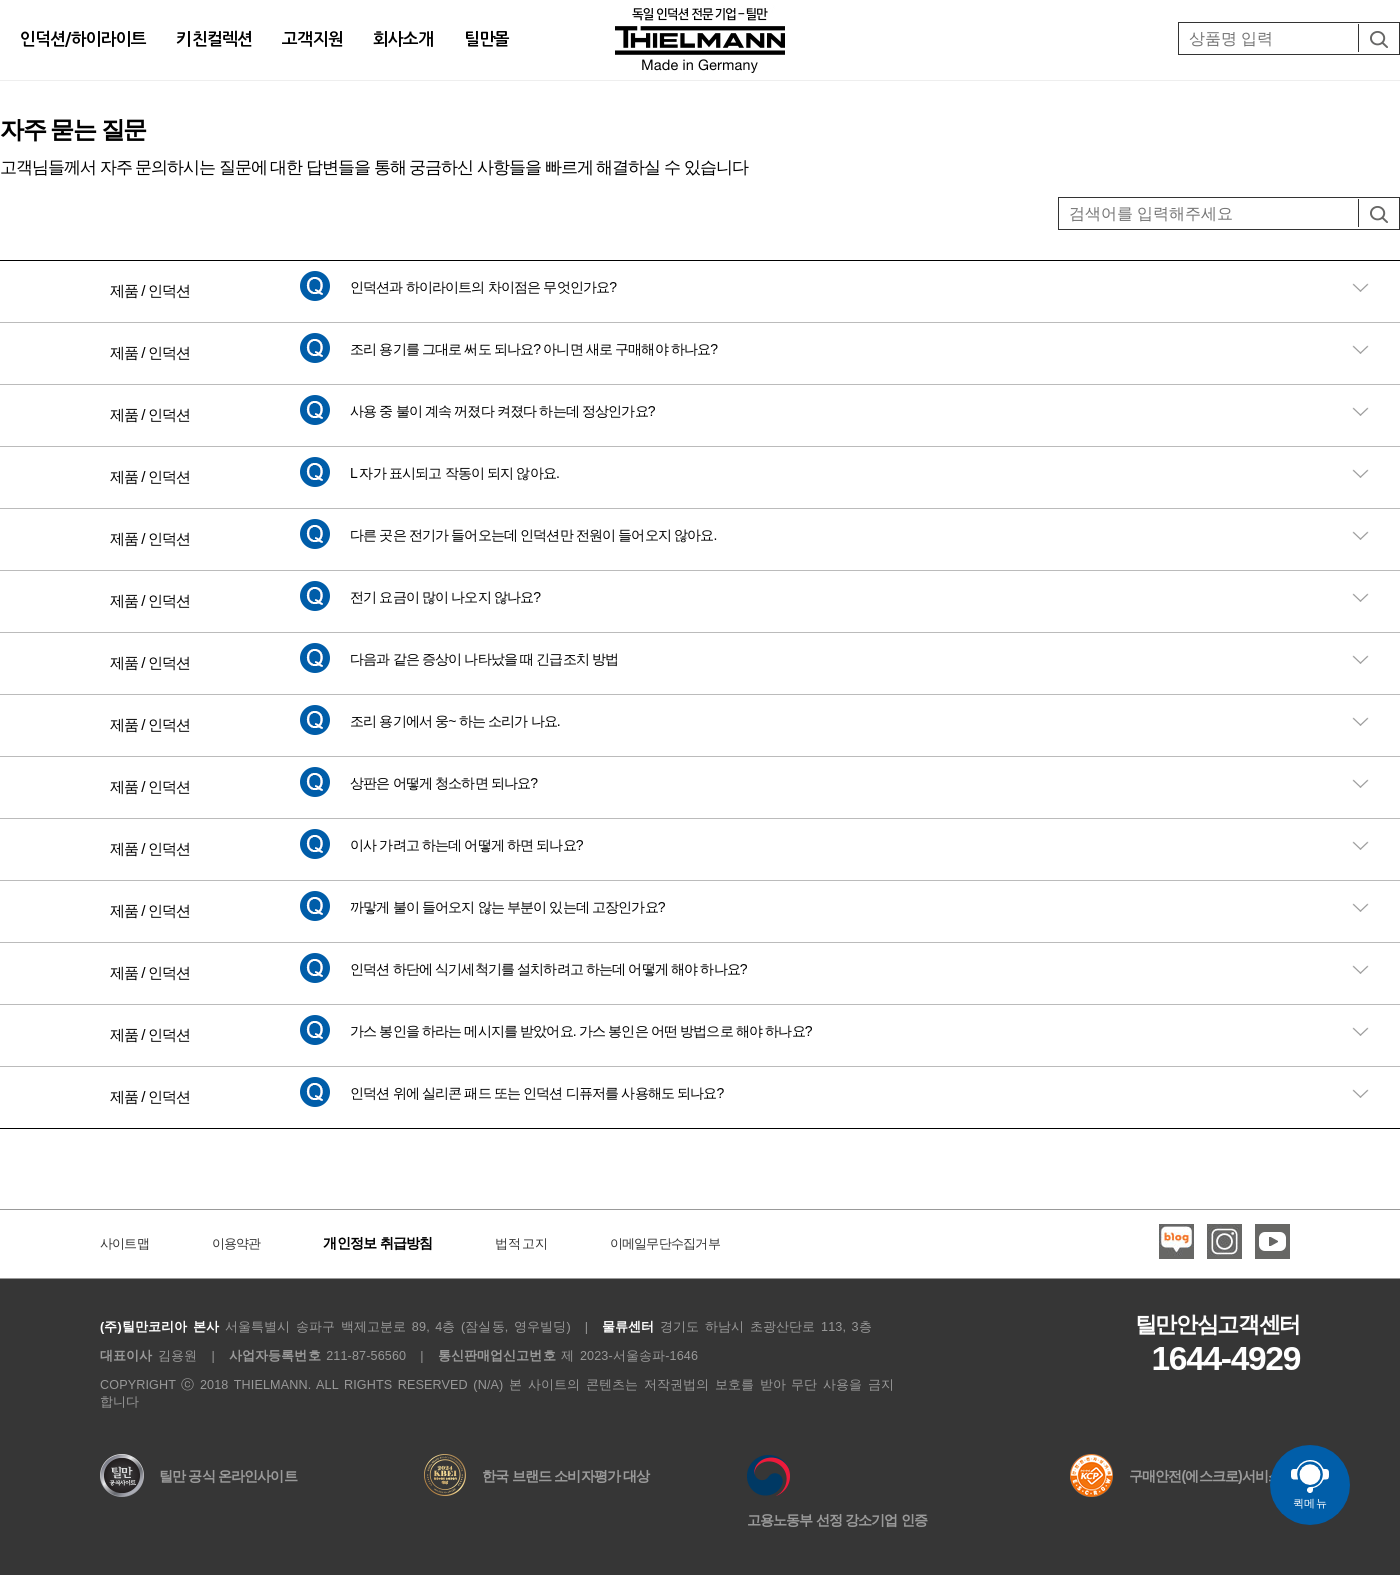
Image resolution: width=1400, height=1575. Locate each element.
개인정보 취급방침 (377, 1243)
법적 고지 (521, 1244)
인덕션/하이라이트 (83, 39)
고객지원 (312, 39)
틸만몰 (486, 39)
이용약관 (236, 1244)
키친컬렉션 (214, 39)
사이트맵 (124, 1244)
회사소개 (403, 39)
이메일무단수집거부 (665, 1244)
